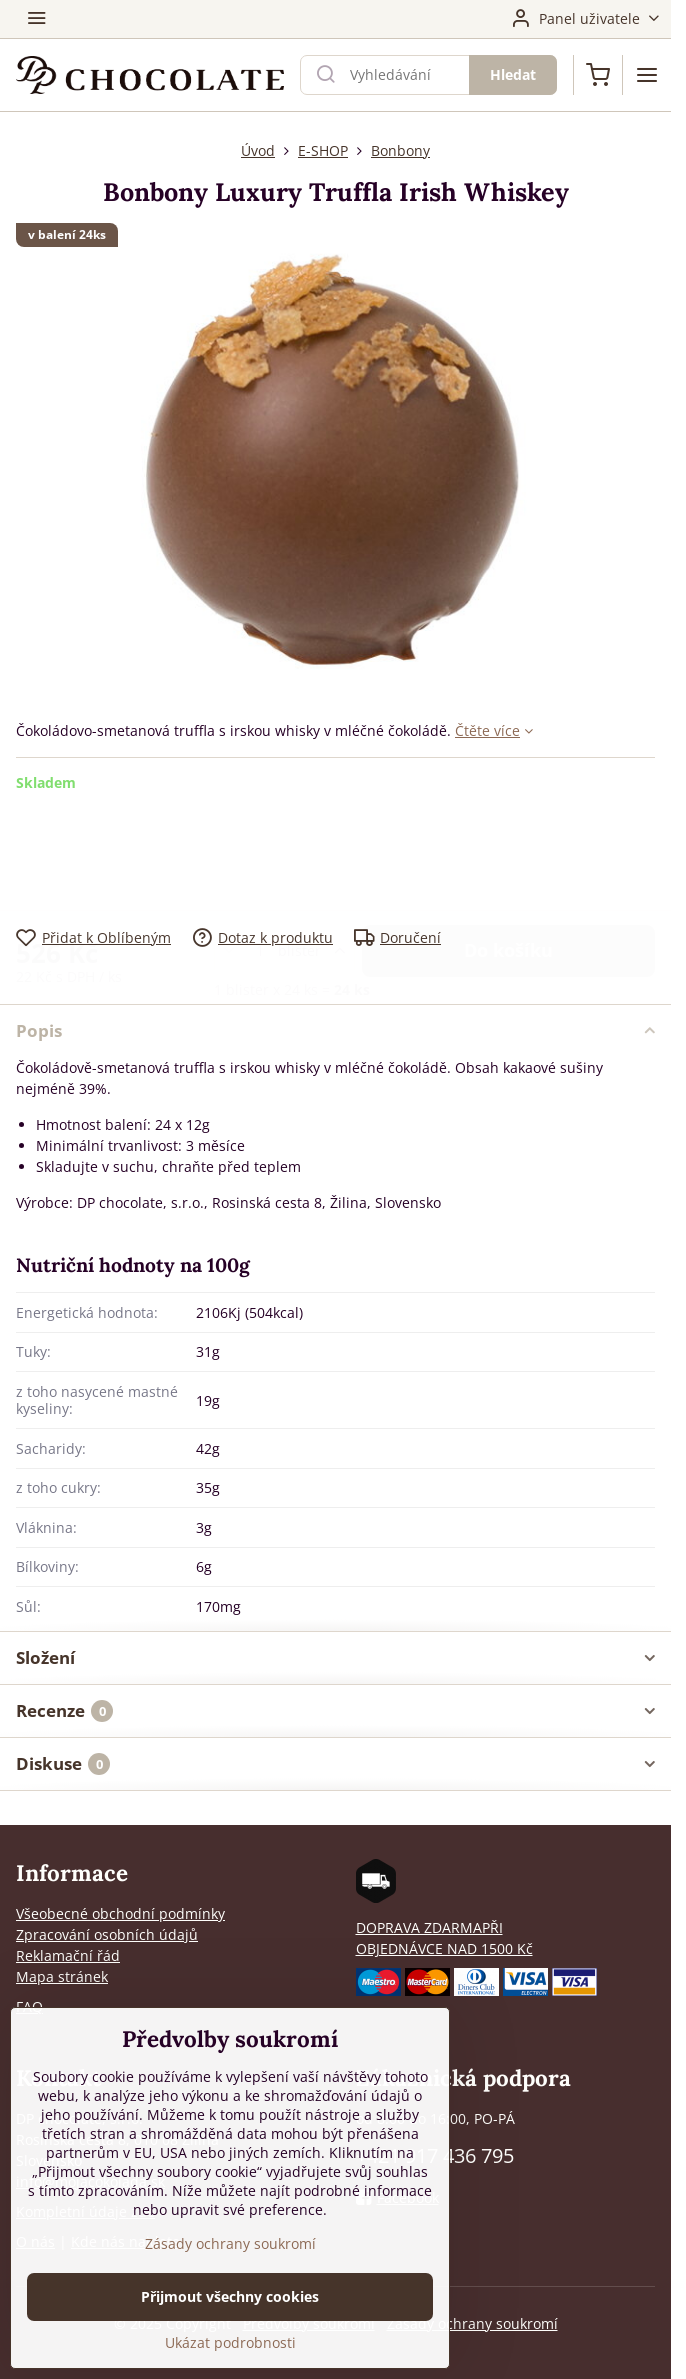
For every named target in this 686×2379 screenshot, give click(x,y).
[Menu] (647, 75)
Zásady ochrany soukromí (472, 2323)
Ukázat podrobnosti (230, 2344)
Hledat (513, 74)
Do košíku (508, 848)
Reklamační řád (68, 1955)
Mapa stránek (62, 1976)
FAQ (29, 2006)
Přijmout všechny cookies (230, 2298)
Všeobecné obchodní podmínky (120, 1913)
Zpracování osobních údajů (107, 1934)
